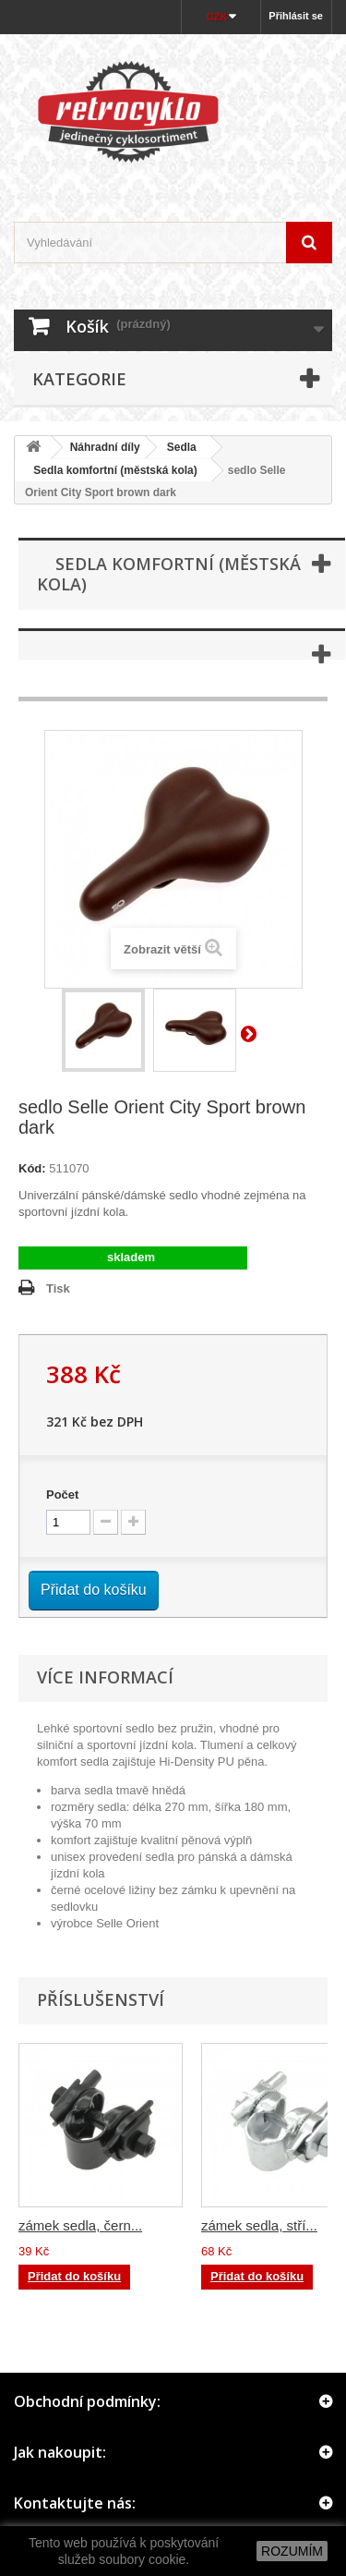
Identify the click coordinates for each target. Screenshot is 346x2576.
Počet (62, 1494)
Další (252, 1033)
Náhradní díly (105, 447)
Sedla (182, 447)
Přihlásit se (295, 15)
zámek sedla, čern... (80, 2225)
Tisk (58, 1288)
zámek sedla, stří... (259, 2225)
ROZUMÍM (292, 2551)
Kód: (32, 1168)
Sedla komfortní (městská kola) (109, 470)
